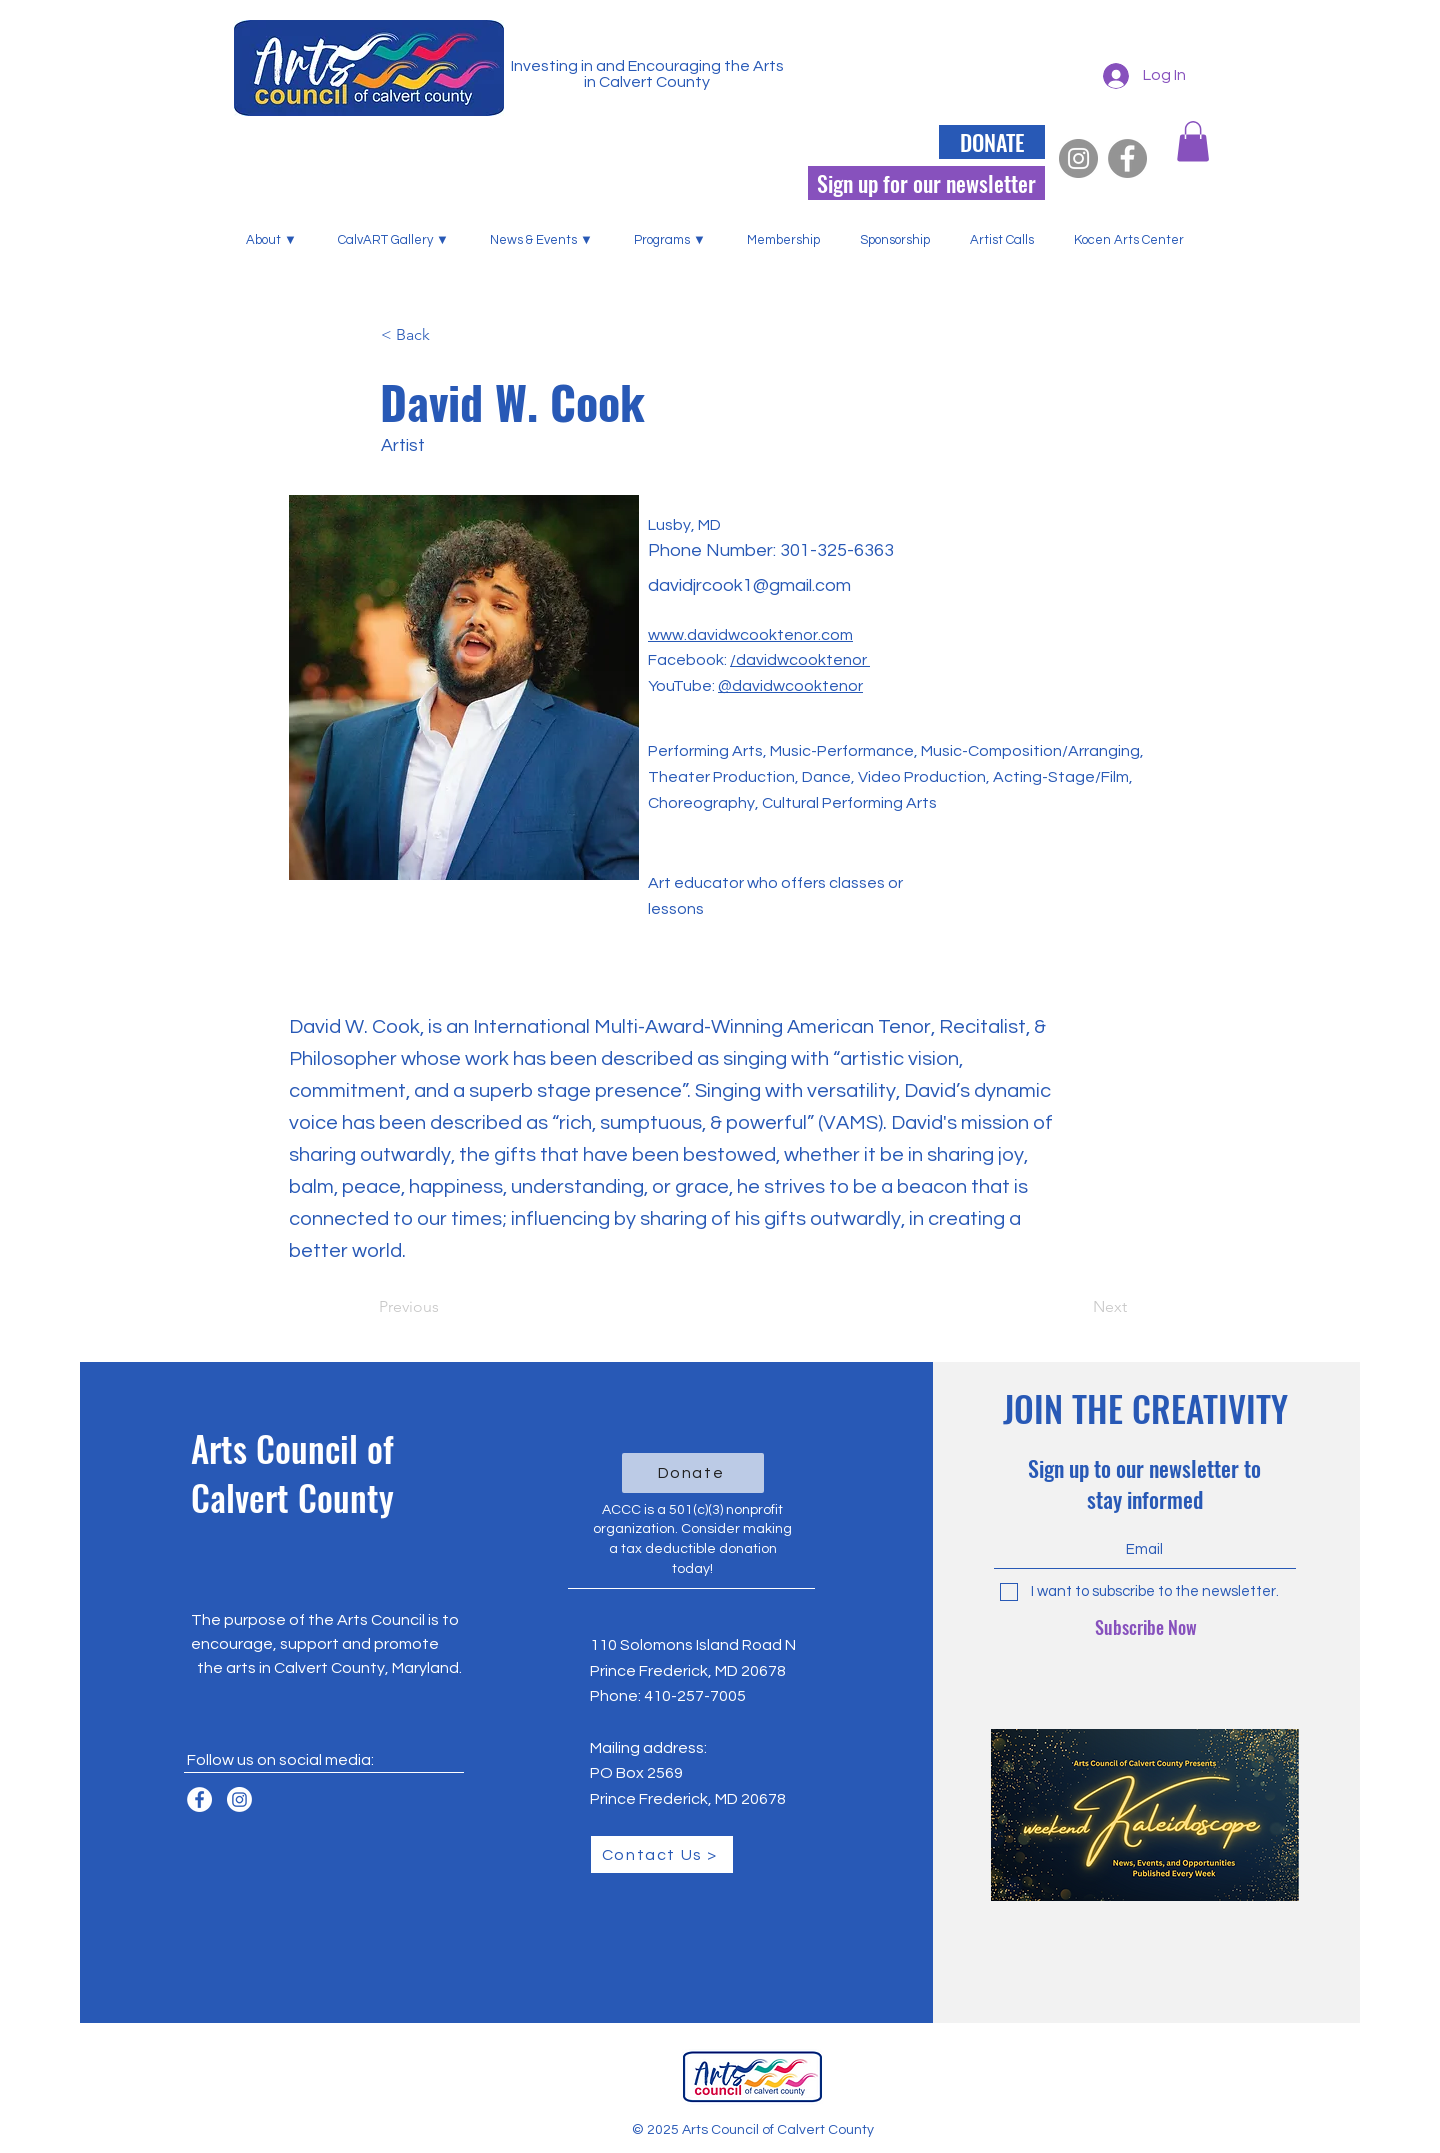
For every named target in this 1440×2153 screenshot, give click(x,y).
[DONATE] (992, 142)
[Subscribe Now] (1146, 1628)
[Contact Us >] (662, 1854)
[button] (277, 240)
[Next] (1077, 1307)
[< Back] (447, 335)
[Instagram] (1078, 158)
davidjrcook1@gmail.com (749, 585)
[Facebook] (1127, 158)
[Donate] (693, 1473)
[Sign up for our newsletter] (926, 183)
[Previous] (445, 1307)
